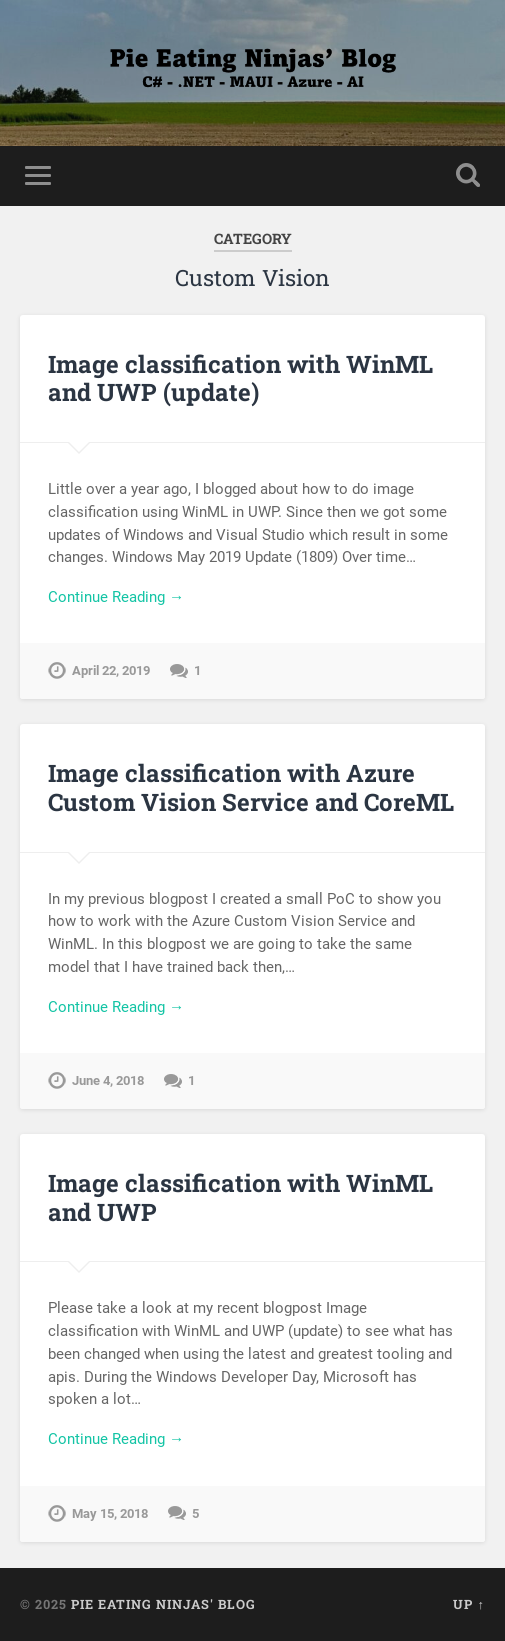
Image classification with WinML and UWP (240, 1197)
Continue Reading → (116, 597)
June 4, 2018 (108, 1080)
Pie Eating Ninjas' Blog (163, 1604)
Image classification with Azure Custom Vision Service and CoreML (251, 787)
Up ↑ (468, 1604)
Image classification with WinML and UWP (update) (240, 378)
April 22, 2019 (111, 670)
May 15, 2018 (110, 1513)
